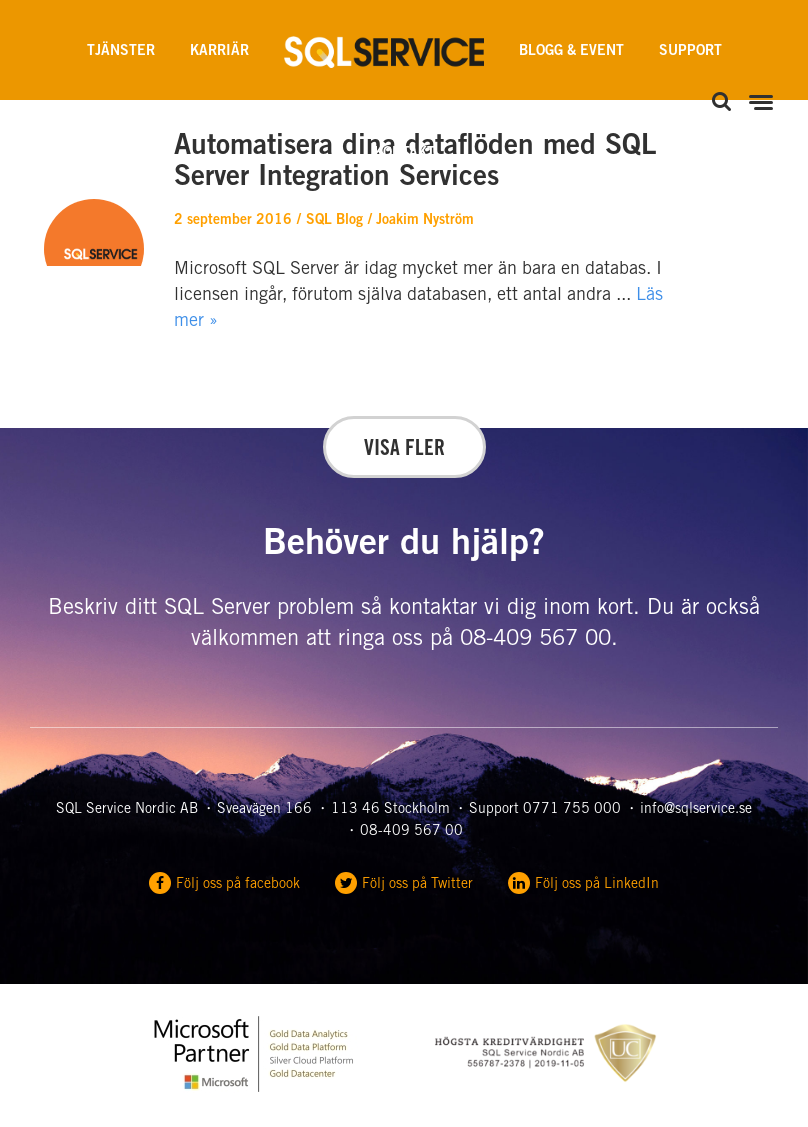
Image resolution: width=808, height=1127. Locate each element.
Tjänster (121, 52)
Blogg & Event (571, 52)
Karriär (219, 52)
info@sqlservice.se (696, 810)
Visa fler (404, 450)
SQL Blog (334, 221)
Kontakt (404, 154)
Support (690, 52)
